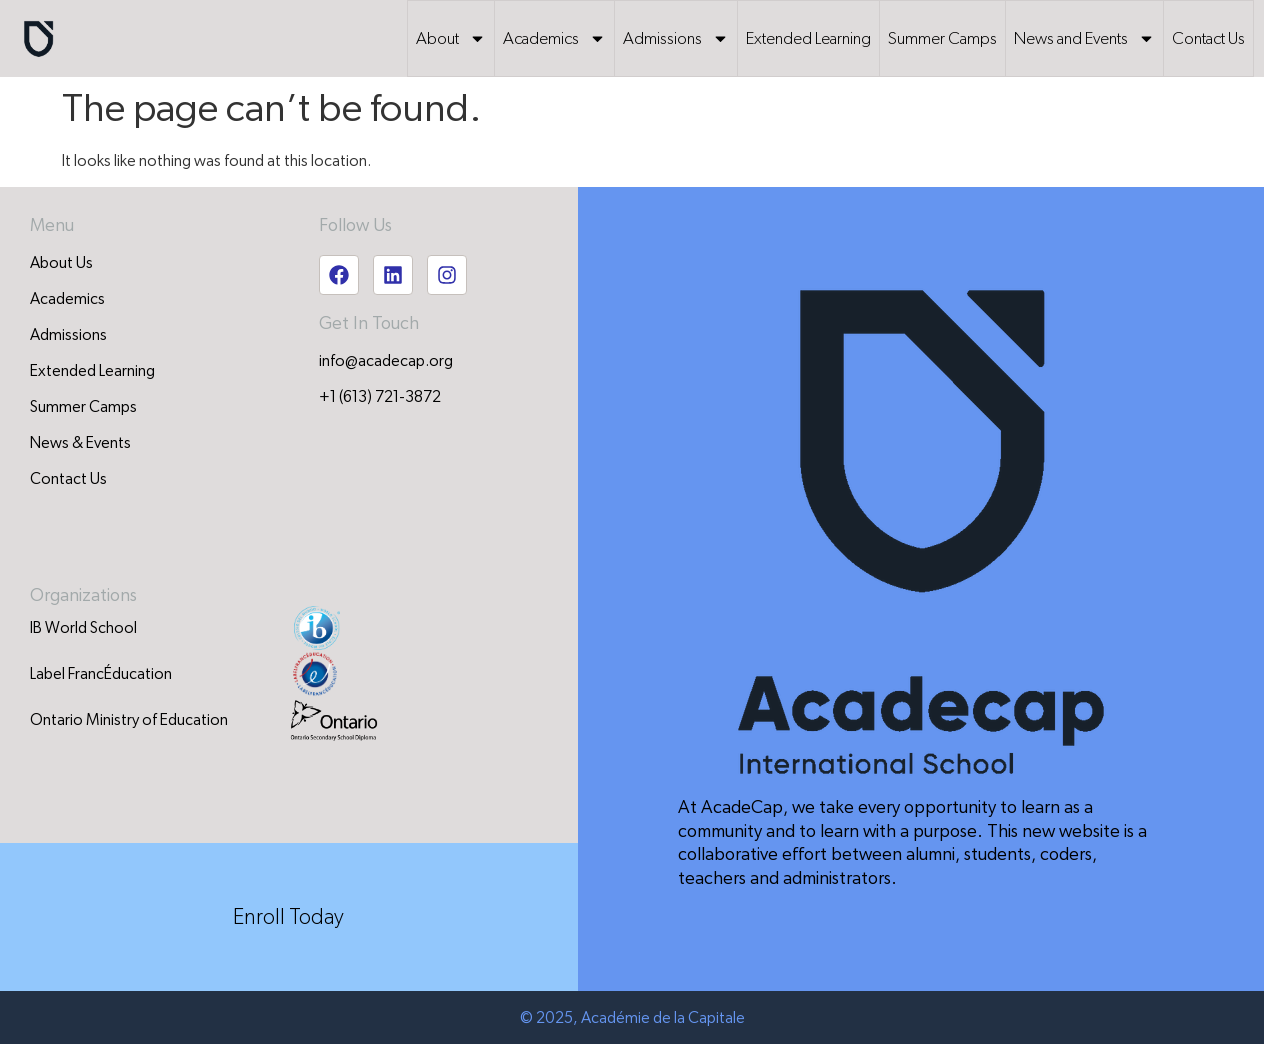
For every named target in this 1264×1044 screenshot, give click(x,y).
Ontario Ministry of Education (129, 720)
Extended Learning (808, 38)
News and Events (1084, 38)
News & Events (80, 443)
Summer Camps (942, 38)
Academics (554, 38)
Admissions (676, 38)
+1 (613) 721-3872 (380, 397)
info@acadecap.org (386, 361)
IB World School (83, 628)
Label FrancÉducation (101, 674)
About (451, 38)
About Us (61, 263)
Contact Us (1208, 38)
